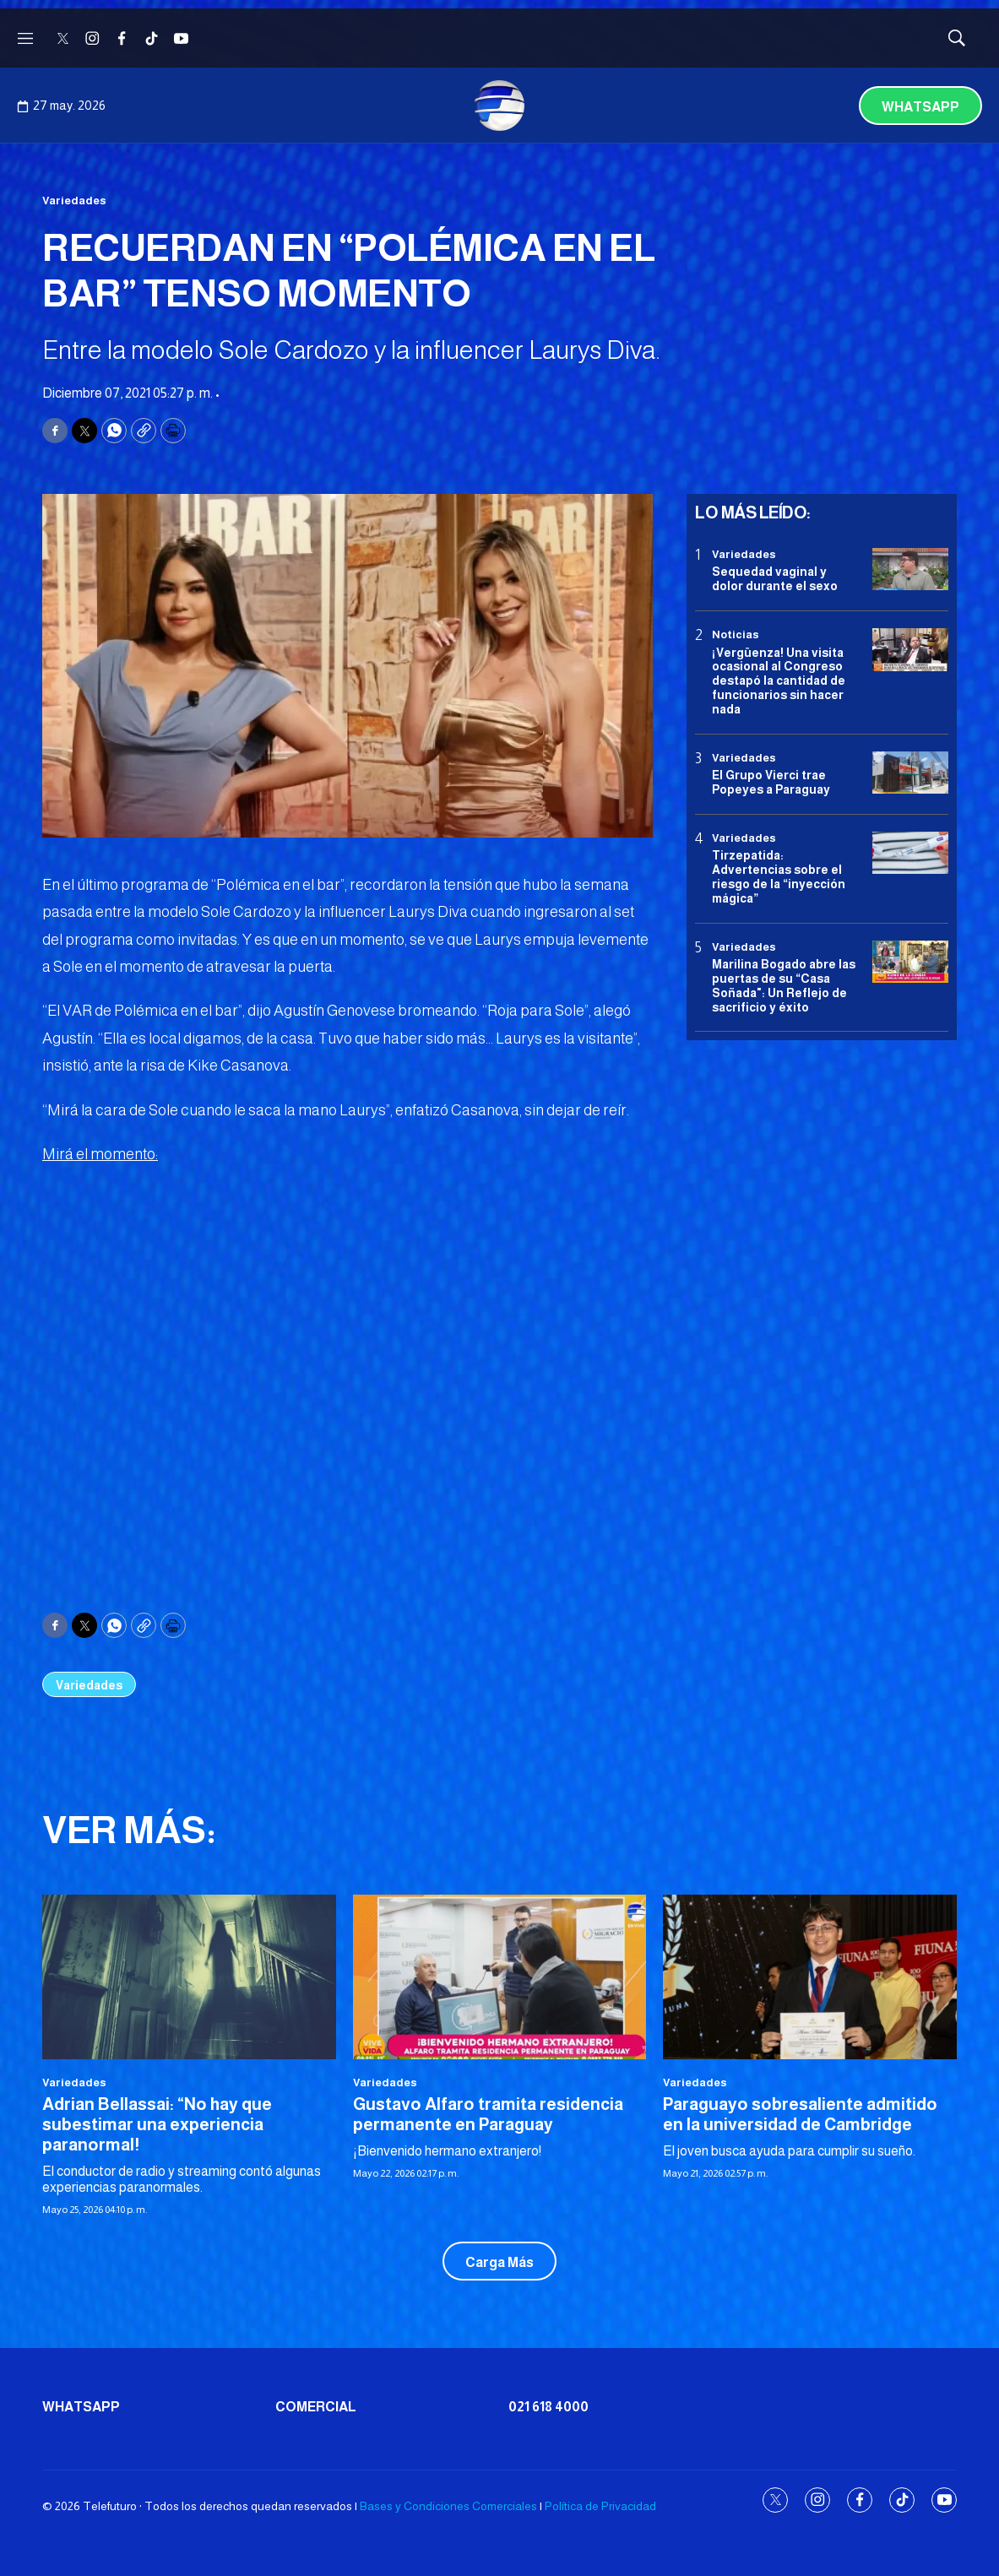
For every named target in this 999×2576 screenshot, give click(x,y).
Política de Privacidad (600, 2506)
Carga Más (499, 2262)
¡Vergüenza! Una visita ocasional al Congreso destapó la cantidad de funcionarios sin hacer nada (778, 681)
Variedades (74, 200)
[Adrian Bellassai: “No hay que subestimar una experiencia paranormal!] (189, 1977)
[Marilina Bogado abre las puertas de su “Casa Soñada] (910, 962)
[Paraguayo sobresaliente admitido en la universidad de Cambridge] (810, 1977)
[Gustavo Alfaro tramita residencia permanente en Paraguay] (500, 1977)
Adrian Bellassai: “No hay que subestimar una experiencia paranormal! (157, 2124)
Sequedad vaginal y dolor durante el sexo (775, 579)
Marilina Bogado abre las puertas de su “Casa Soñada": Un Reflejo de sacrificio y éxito (783, 985)
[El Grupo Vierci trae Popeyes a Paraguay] (910, 772)
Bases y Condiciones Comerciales (448, 2506)
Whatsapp (920, 107)
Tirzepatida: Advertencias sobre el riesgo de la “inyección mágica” (778, 876)
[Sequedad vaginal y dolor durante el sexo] (910, 569)
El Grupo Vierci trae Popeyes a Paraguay (771, 782)
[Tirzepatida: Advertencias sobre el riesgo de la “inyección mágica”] (910, 853)
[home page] (500, 105)
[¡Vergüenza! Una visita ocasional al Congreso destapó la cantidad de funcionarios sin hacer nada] (910, 649)
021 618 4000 (548, 2407)
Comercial (315, 2407)
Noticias (735, 634)
